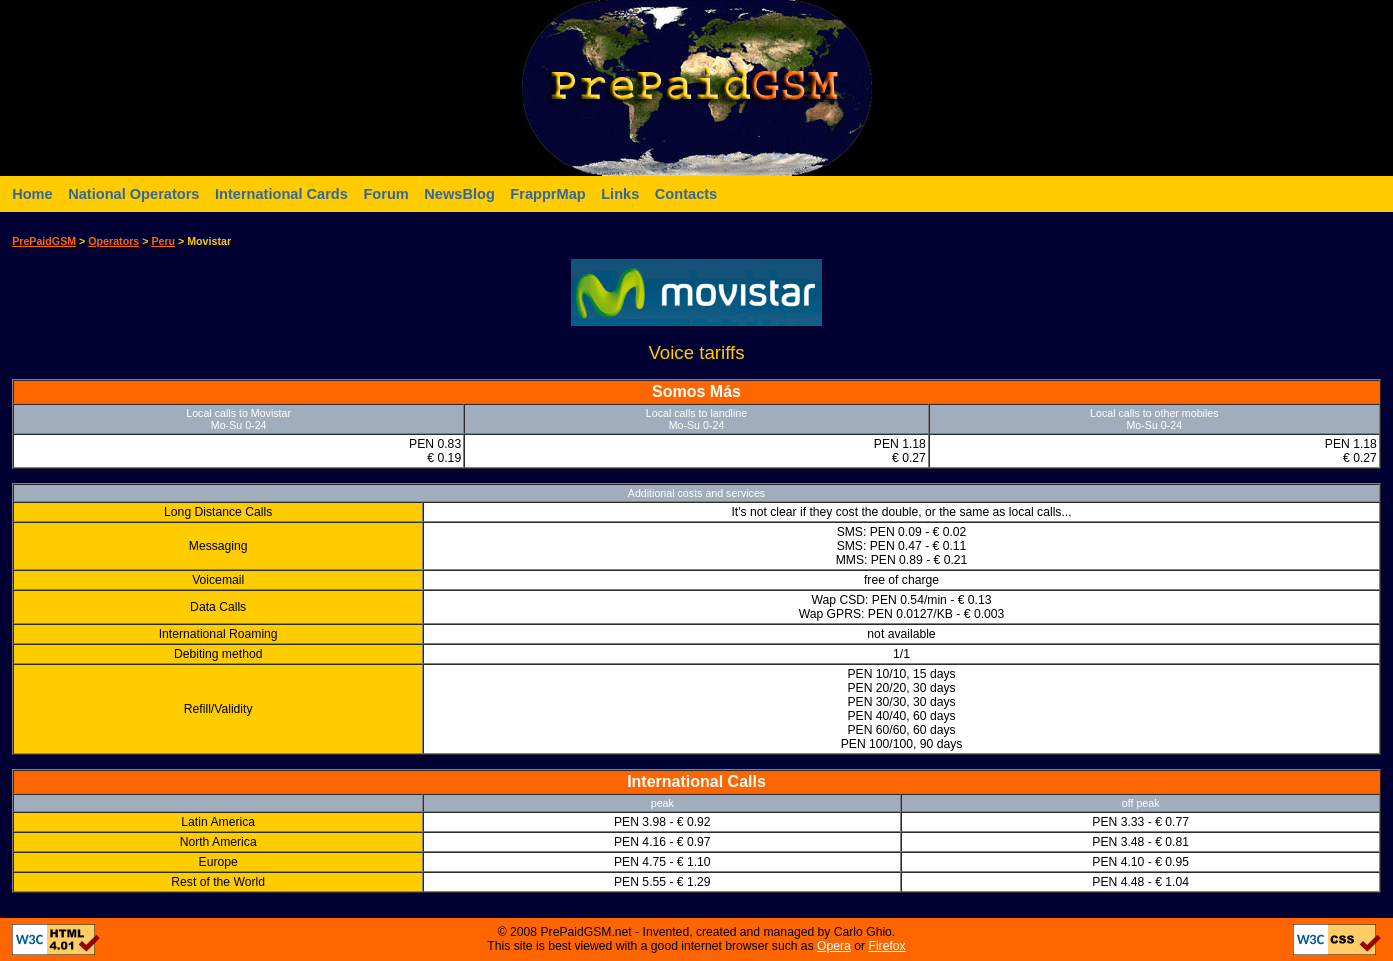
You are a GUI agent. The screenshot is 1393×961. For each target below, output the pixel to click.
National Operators (133, 194)
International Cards (281, 194)
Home (32, 194)
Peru (163, 241)
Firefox (886, 946)
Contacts (686, 194)
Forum (385, 194)
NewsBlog (459, 194)
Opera (834, 946)
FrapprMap (547, 194)
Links (620, 194)
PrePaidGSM (44, 241)
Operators (113, 241)
